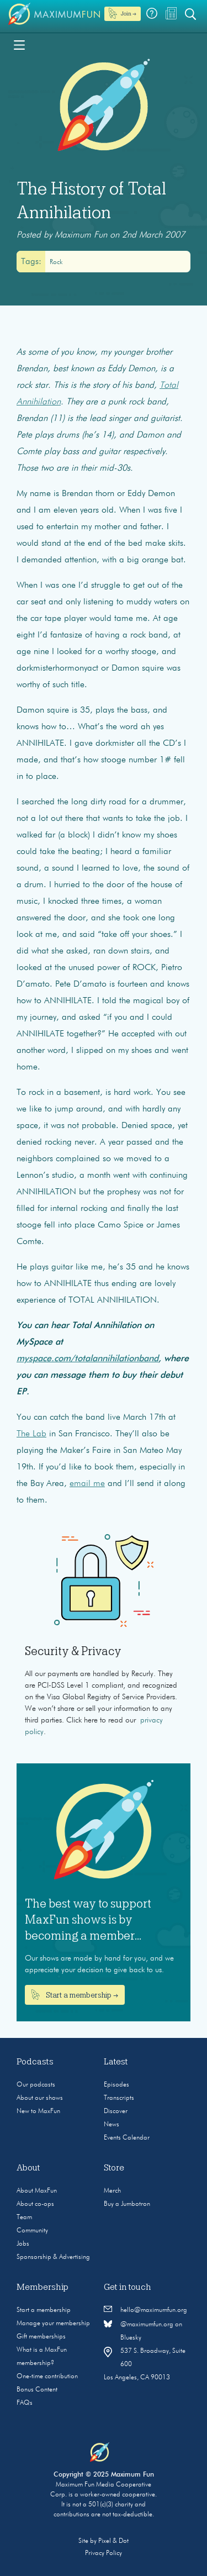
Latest (116, 2062)
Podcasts (35, 2062)
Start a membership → (74, 1994)
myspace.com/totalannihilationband (87, 1359)
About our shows (40, 2098)
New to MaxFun (38, 2111)
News (111, 2124)
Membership (42, 2287)
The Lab (31, 1434)
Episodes (116, 2085)
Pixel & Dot (113, 2541)
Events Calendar (127, 2138)
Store (114, 2168)
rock (56, 262)
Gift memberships (41, 2336)
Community (32, 2230)
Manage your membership (53, 2323)
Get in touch (127, 2287)
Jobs (23, 2244)
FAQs (25, 2403)
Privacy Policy (103, 2553)
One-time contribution (47, 2376)
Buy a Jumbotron (127, 2204)
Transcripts (119, 2098)
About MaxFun (37, 2191)
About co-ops (35, 2204)
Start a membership (44, 2310)
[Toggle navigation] (19, 44)
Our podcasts (36, 2085)
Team (24, 2217)
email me (87, 1483)
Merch (112, 2191)
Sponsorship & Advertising (53, 2257)
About (28, 2168)
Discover (116, 2111)
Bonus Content (37, 2390)
